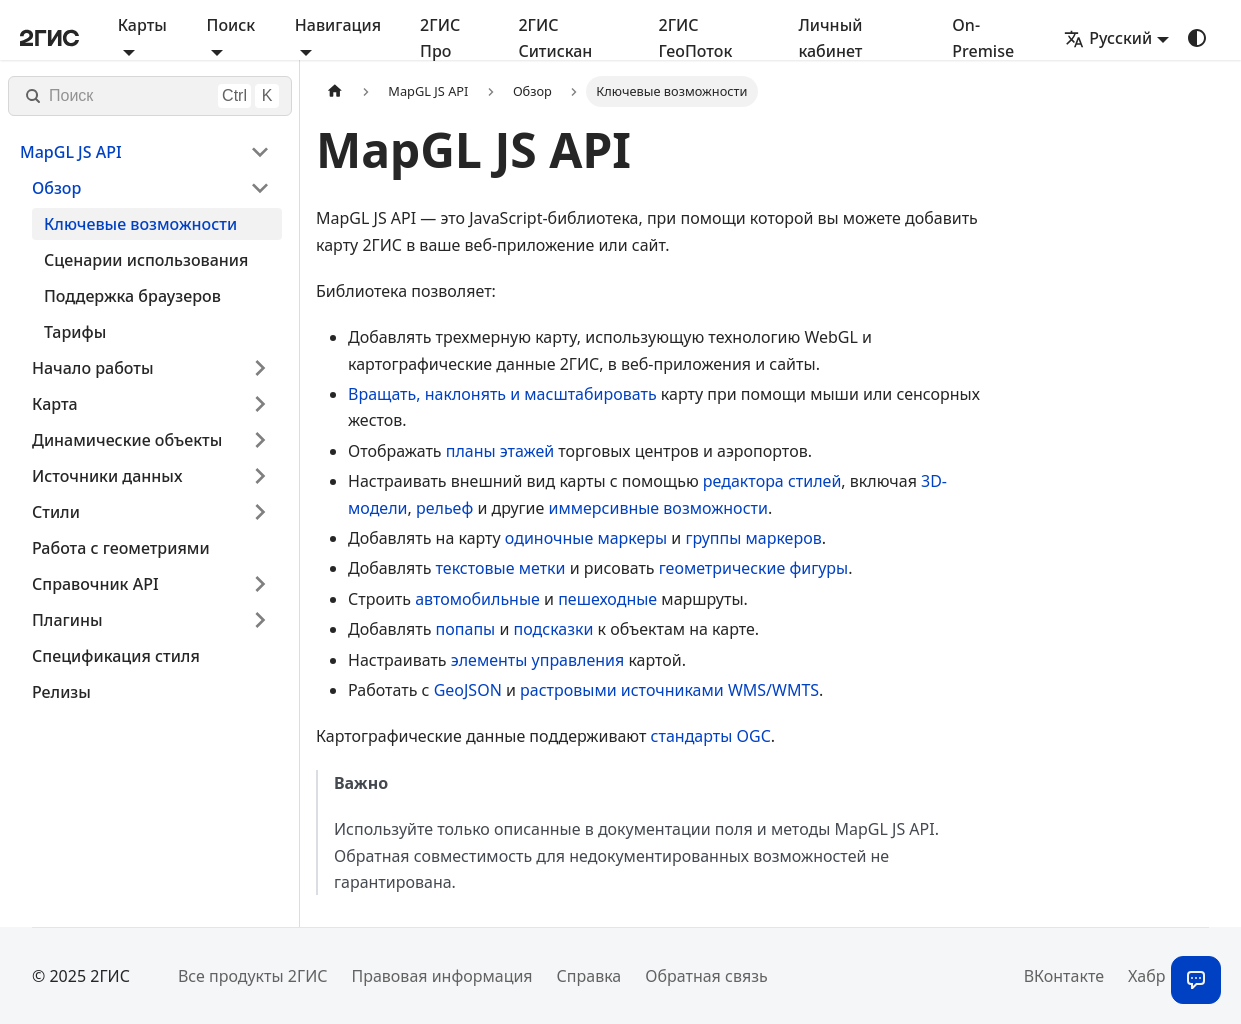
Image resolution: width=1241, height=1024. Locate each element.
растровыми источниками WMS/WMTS (669, 690)
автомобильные (477, 599)
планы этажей (500, 451)
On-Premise (983, 38)
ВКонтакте (1064, 976)
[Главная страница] (335, 91)
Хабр (1146, 976)
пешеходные (607, 599)
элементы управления (537, 660)
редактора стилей (772, 481)
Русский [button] (1108, 38)
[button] (145, 152)
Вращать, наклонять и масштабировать (502, 394)
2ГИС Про (440, 38)
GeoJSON (468, 690)
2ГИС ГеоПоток (696, 38)
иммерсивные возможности (658, 508)
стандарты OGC (711, 736)
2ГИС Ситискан (555, 38)
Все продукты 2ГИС (253, 976)
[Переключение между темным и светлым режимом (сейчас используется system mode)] (1197, 38)
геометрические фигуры (754, 568)
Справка (589, 976)
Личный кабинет (830, 38)
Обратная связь (706, 976)
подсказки (554, 629)
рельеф (444, 508)
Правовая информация (441, 976)
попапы (466, 629)
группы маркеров (753, 538)
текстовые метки (501, 568)
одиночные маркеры (586, 538)
